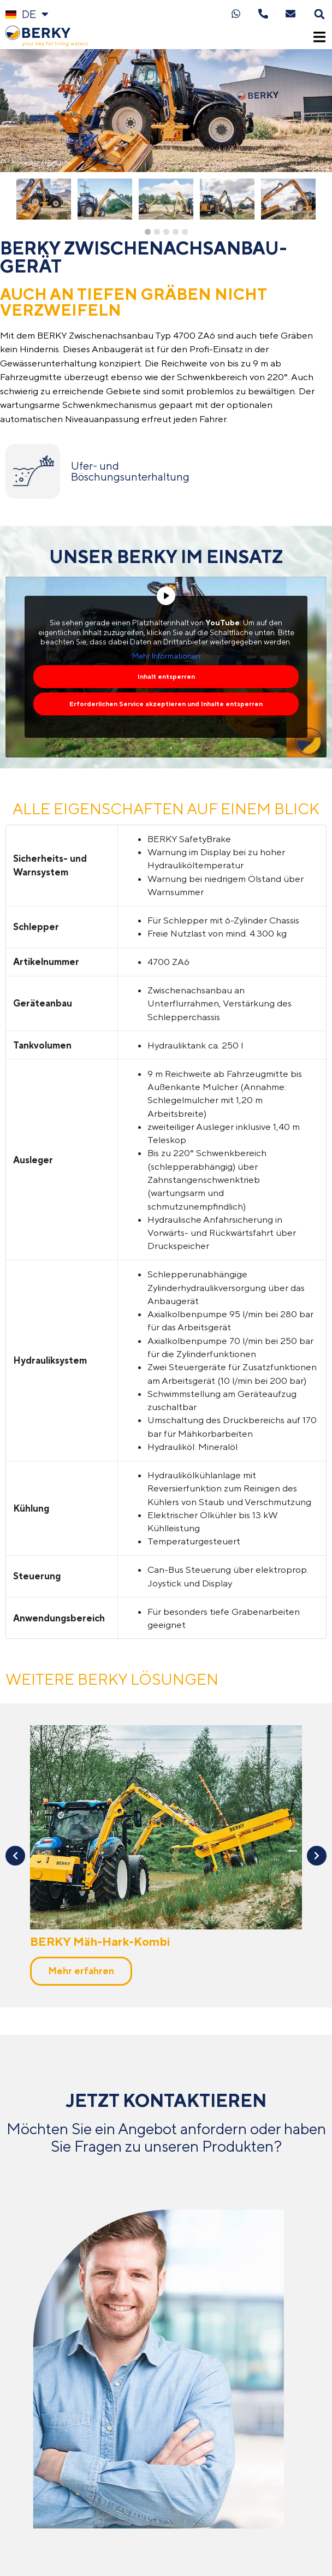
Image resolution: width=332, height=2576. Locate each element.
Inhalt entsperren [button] (166, 676)
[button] (320, 14)
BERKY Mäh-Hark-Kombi (100, 1127)
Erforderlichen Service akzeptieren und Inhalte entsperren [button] (166, 704)
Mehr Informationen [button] (166, 656)
